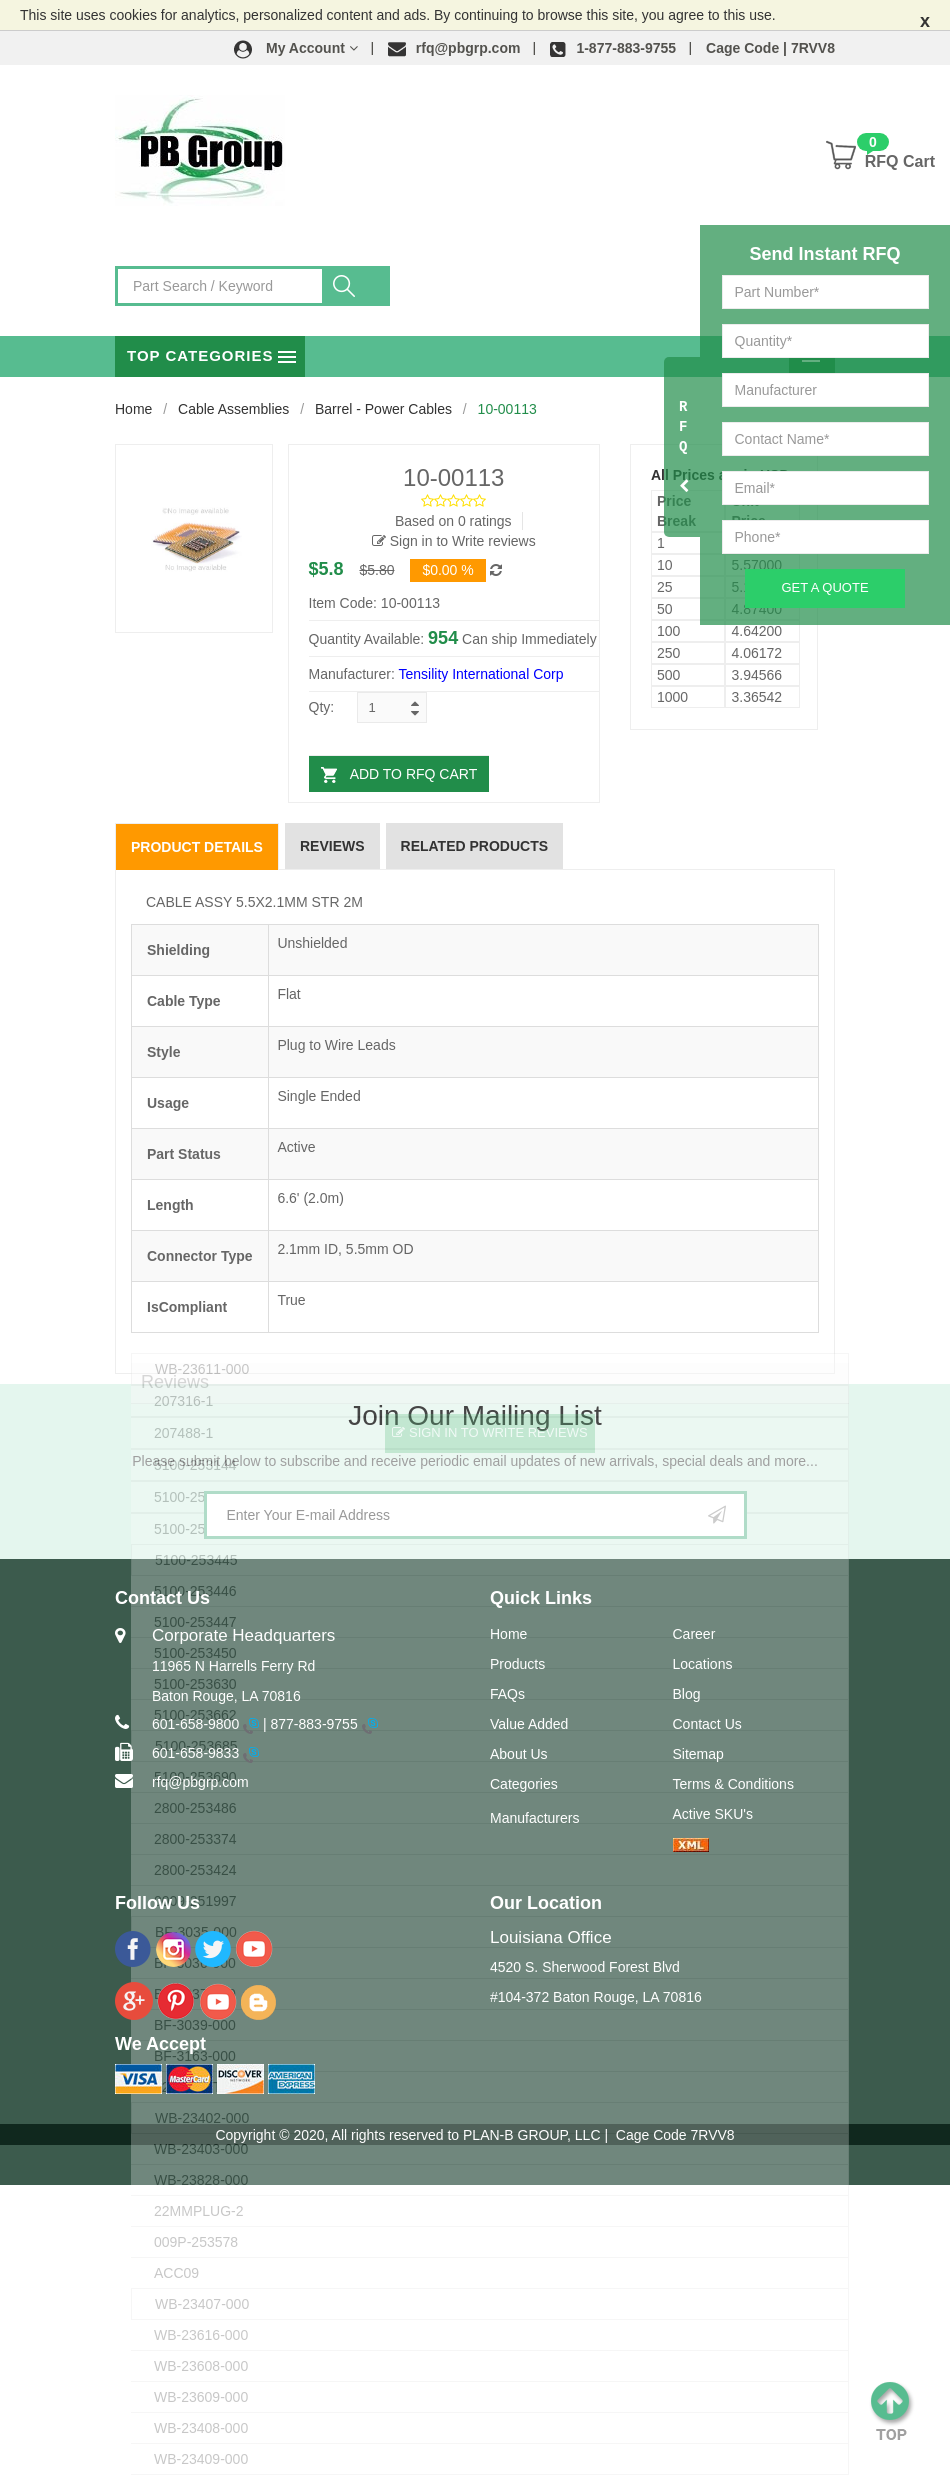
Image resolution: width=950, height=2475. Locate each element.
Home (133, 409)
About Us (519, 1754)
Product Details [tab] (197, 847)
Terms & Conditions (733, 1784)
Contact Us (707, 1724)
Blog (687, 1694)
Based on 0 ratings (453, 521)
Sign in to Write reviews (454, 541)
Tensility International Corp (481, 674)
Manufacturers (534, 1818)
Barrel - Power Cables (383, 409)
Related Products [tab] (475, 846)
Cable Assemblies (233, 409)
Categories (524, 1784)
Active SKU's (713, 1814)
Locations (703, 1664)
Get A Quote (824, 587)
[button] (296, 48)
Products (517, 1664)
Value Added (529, 1724)
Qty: (322, 707)
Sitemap (698, 1754)
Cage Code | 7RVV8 (770, 48)
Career (694, 1634)
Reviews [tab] (332, 846)
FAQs (507, 1694)
